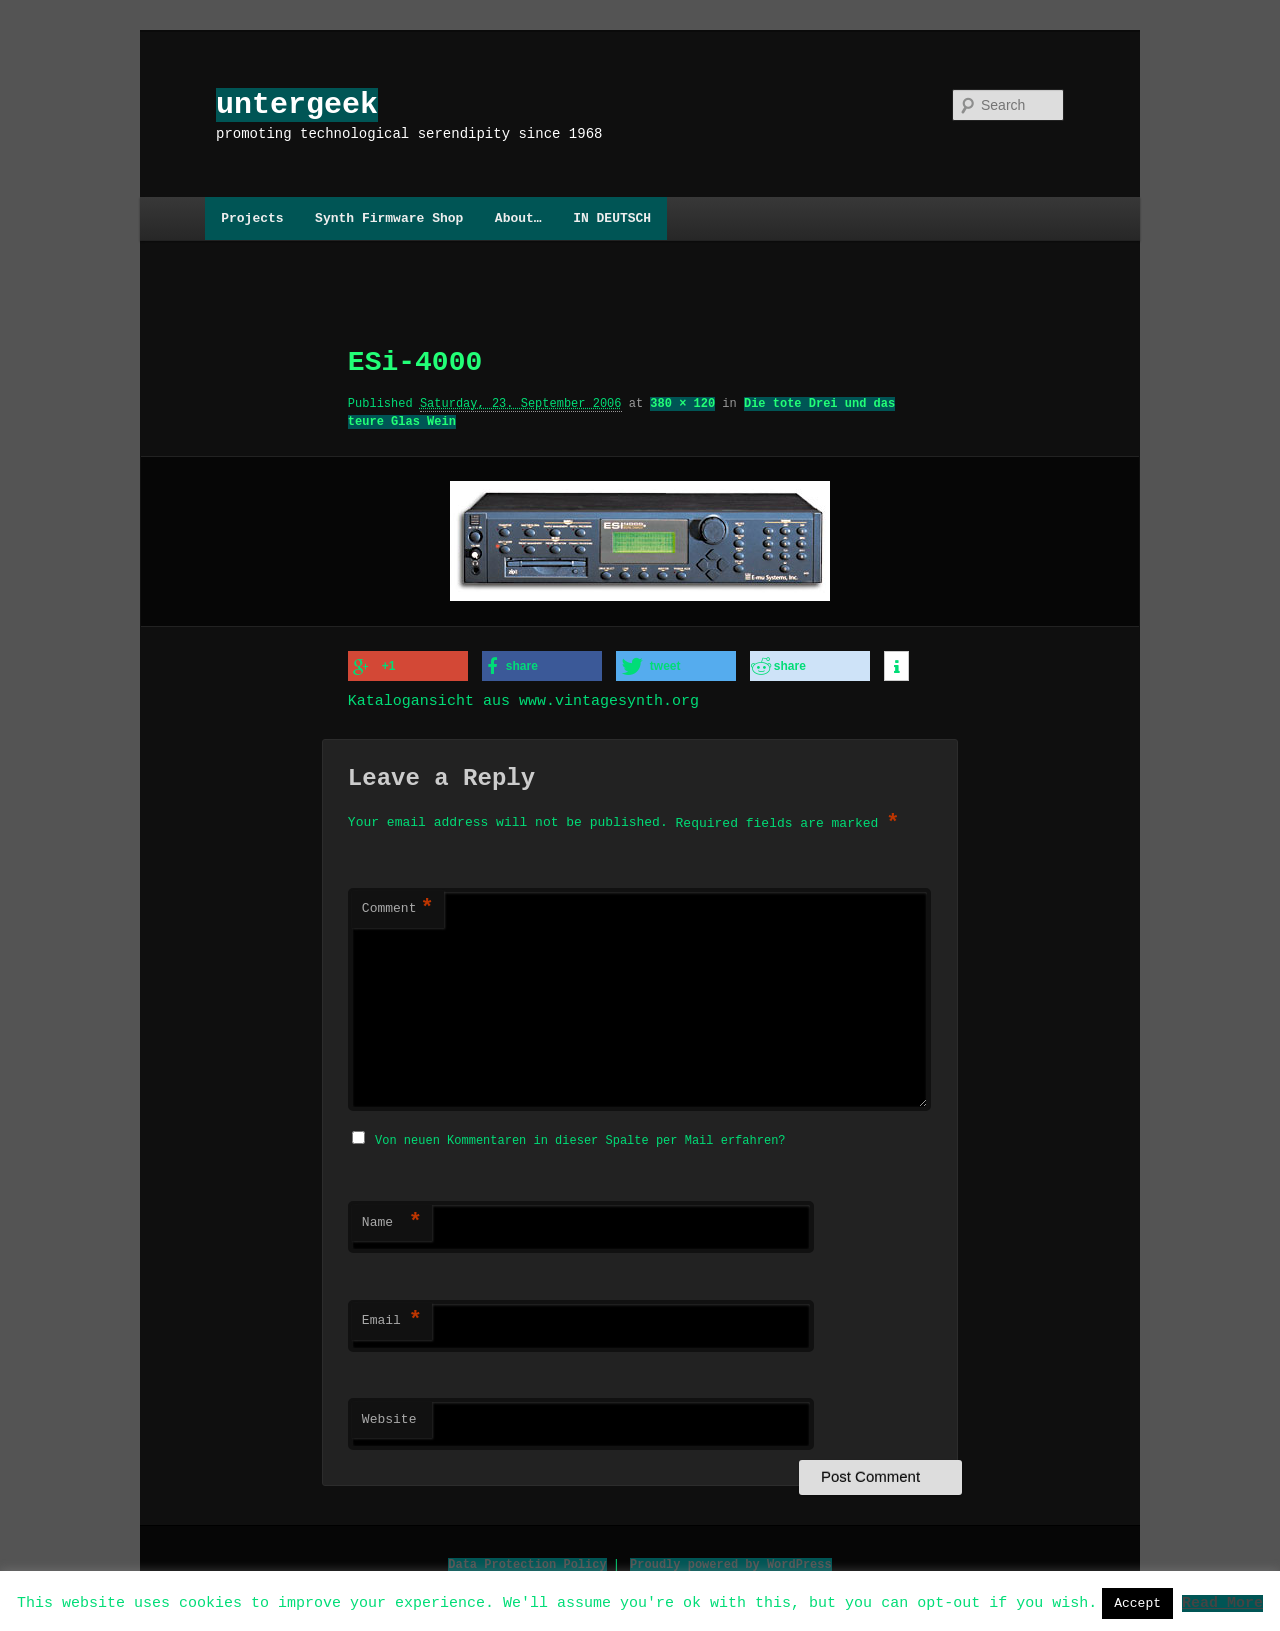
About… (518, 218)
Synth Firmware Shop (389, 218)
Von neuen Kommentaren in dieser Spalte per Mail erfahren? (580, 1136)
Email (392, 1317)
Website (389, 1416)
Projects (252, 218)
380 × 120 (682, 403)
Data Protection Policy (527, 1560)
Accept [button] (1137, 1603)
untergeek (297, 104)
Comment (398, 907)
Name (392, 1219)
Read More (1222, 1602)
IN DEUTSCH (612, 218)
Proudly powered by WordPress (731, 1560)
